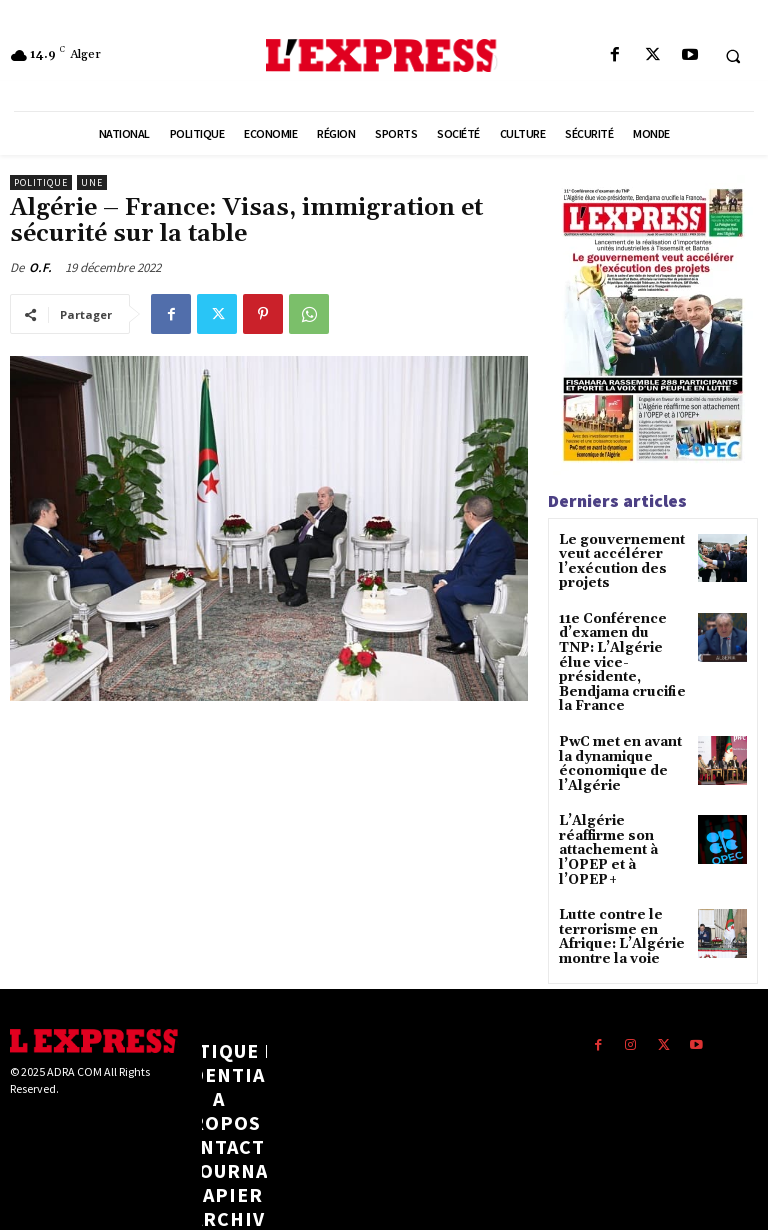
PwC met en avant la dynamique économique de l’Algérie (622, 733)
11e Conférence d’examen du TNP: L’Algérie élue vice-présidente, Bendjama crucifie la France (620, 646)
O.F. (40, 267)
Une (92, 182)
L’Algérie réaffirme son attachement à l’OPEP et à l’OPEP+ (618, 807)
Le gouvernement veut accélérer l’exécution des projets (614, 560)
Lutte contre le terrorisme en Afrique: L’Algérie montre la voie (615, 881)
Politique (41, 182)
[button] (733, 56)
